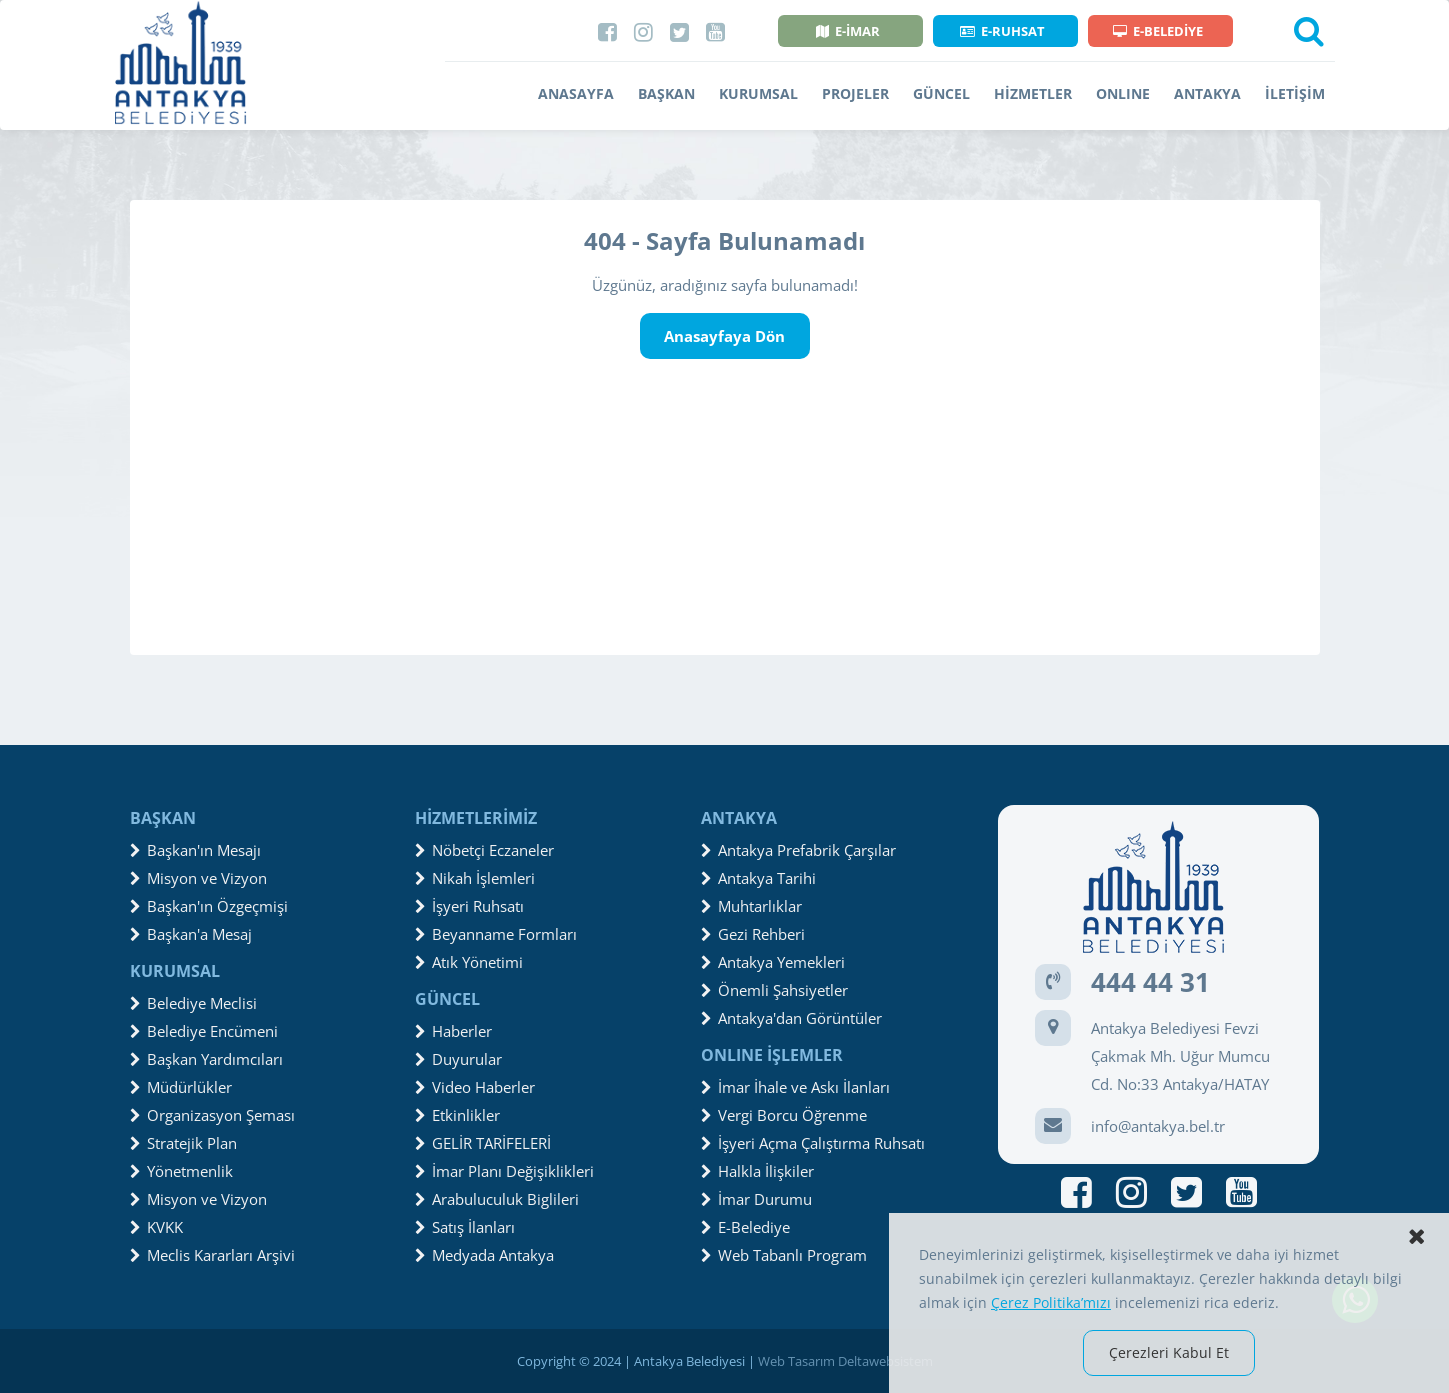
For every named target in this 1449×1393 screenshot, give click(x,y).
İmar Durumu (756, 1199)
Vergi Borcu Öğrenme (784, 1115)
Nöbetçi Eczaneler (484, 850)
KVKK (156, 1227)
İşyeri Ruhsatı (469, 906)
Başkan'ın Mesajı (195, 850)
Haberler (453, 1031)
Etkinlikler (457, 1115)
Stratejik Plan (183, 1143)
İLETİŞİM (1295, 93)
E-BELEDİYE (1158, 31)
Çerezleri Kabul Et (1169, 1352)
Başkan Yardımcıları (206, 1059)
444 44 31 (1150, 982)
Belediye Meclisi (193, 1003)
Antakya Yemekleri (773, 962)
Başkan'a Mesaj (191, 934)
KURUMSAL (758, 93)
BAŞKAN (666, 93)
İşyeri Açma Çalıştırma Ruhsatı (813, 1143)
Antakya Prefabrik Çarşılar (798, 850)
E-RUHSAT (1002, 31)
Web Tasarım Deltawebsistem (845, 1361)
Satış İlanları (465, 1227)
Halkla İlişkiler (757, 1171)
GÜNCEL (941, 93)
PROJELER (855, 93)
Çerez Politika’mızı (1051, 1302)
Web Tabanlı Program (784, 1255)
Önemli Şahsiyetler (774, 990)
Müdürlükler (181, 1087)
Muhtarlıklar (751, 906)
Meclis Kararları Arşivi (212, 1255)
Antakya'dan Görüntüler (791, 1018)
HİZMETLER (1033, 93)
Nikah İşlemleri (475, 878)
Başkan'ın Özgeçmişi (209, 906)
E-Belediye (745, 1227)
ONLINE (1123, 93)
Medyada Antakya (484, 1255)
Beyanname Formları (496, 934)
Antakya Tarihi (758, 878)
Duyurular (458, 1059)
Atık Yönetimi (469, 962)
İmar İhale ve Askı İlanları (795, 1087)
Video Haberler (475, 1087)
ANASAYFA (576, 93)
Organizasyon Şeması (212, 1115)
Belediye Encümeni (204, 1031)
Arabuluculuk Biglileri (497, 1199)
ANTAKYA (1207, 93)
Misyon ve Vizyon (198, 878)
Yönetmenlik (181, 1171)
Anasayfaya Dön (724, 336)
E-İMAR (848, 31)
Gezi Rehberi (753, 934)
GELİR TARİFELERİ (483, 1143)
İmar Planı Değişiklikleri (504, 1171)
